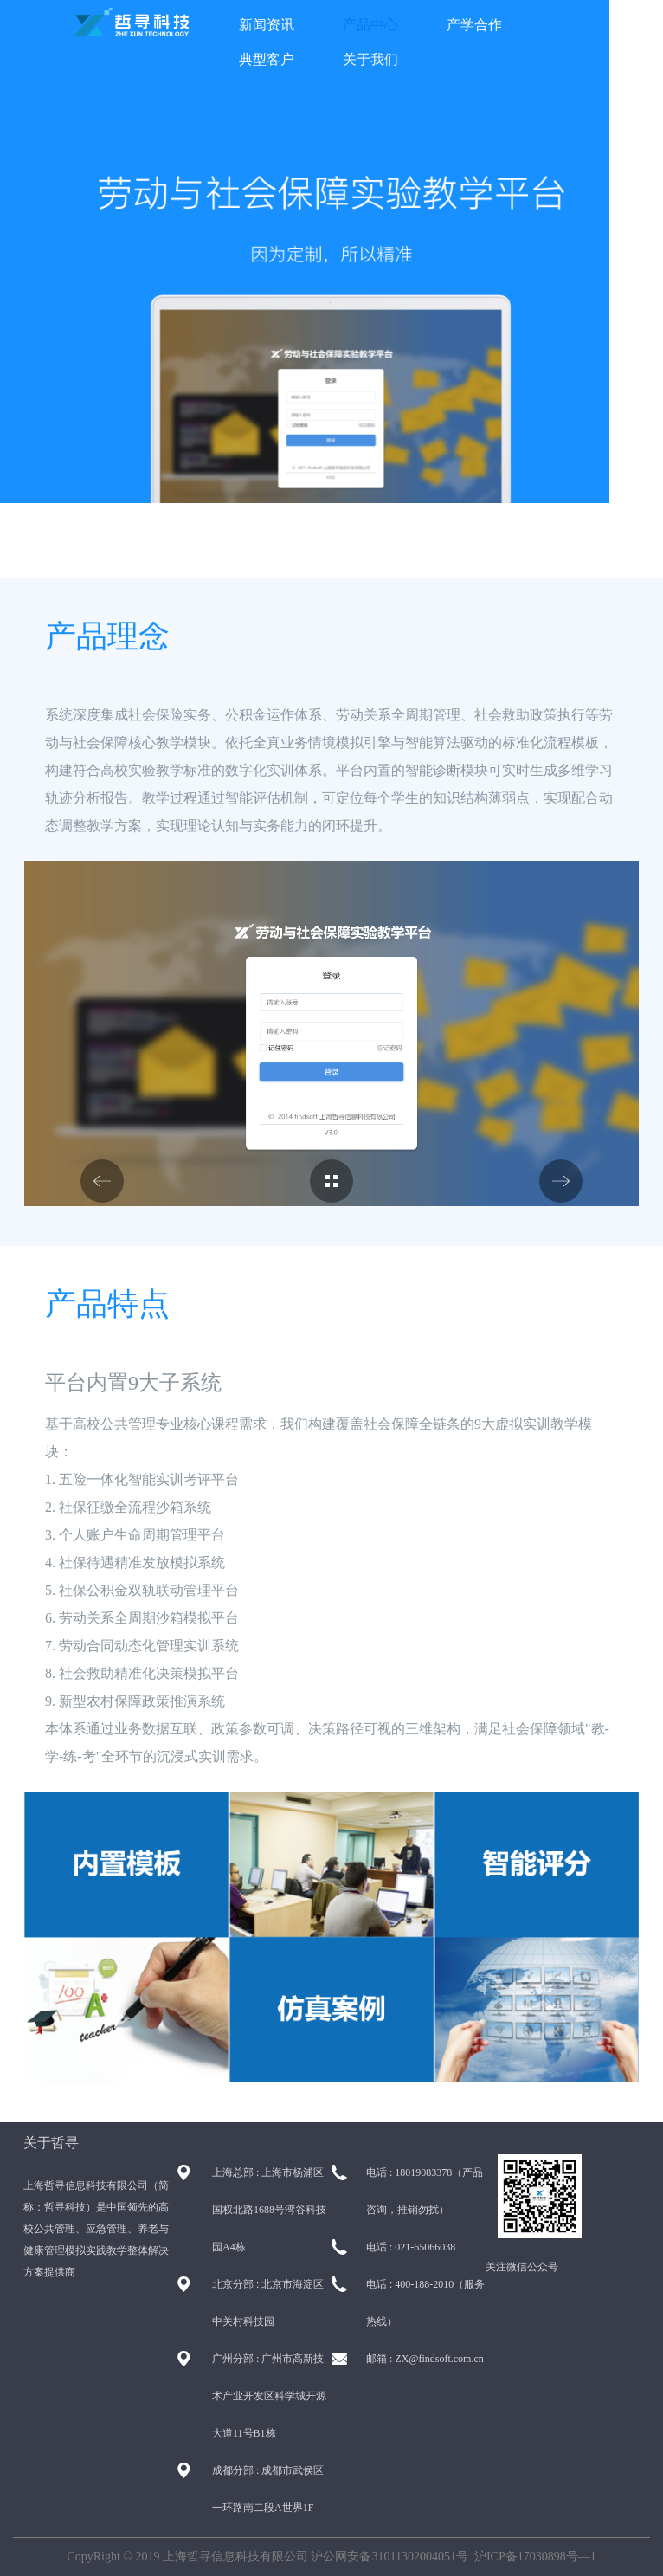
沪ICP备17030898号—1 (535, 2556)
